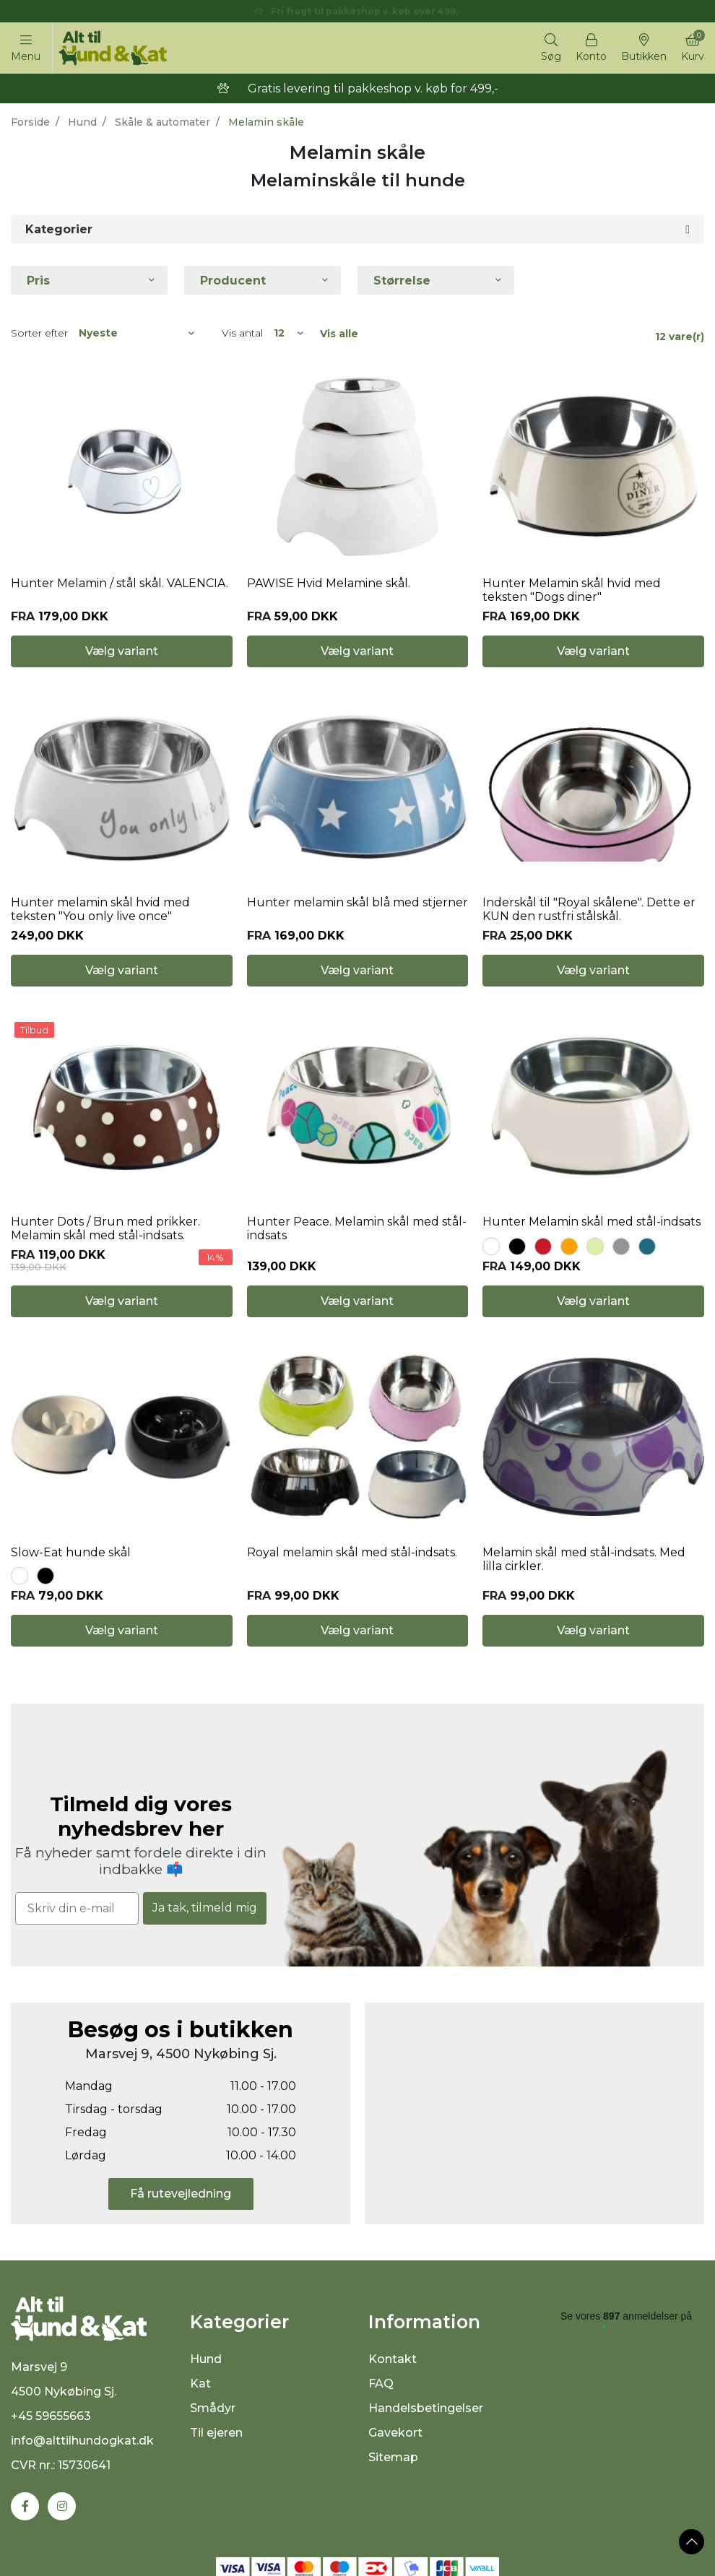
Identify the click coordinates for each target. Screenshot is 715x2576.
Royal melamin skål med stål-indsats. (352, 1552)
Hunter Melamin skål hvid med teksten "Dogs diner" (571, 590)
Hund (82, 122)
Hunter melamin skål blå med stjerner (357, 902)
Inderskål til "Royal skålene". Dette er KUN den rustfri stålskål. (589, 909)
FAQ (381, 2383)
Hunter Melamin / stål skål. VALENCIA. (119, 583)
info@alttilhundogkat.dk (82, 2440)
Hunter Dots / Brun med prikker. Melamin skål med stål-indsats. (105, 1228)
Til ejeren (216, 2433)
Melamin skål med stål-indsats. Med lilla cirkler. (583, 1559)
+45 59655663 (51, 2416)
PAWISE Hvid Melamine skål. (328, 583)
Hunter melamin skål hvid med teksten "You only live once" (100, 909)
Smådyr (212, 2408)
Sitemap (393, 2457)
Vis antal (242, 332)
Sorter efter (39, 332)
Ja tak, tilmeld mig (204, 1907)
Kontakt (392, 2359)
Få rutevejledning (180, 2193)
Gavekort (395, 2433)
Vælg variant (121, 651)
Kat (200, 2383)
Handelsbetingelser (425, 2408)
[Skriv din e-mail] (77, 1908)
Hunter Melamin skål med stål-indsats (591, 1221)
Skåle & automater (162, 122)
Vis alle (339, 333)
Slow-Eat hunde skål (71, 1552)
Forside (30, 122)
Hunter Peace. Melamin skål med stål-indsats (357, 1228)
